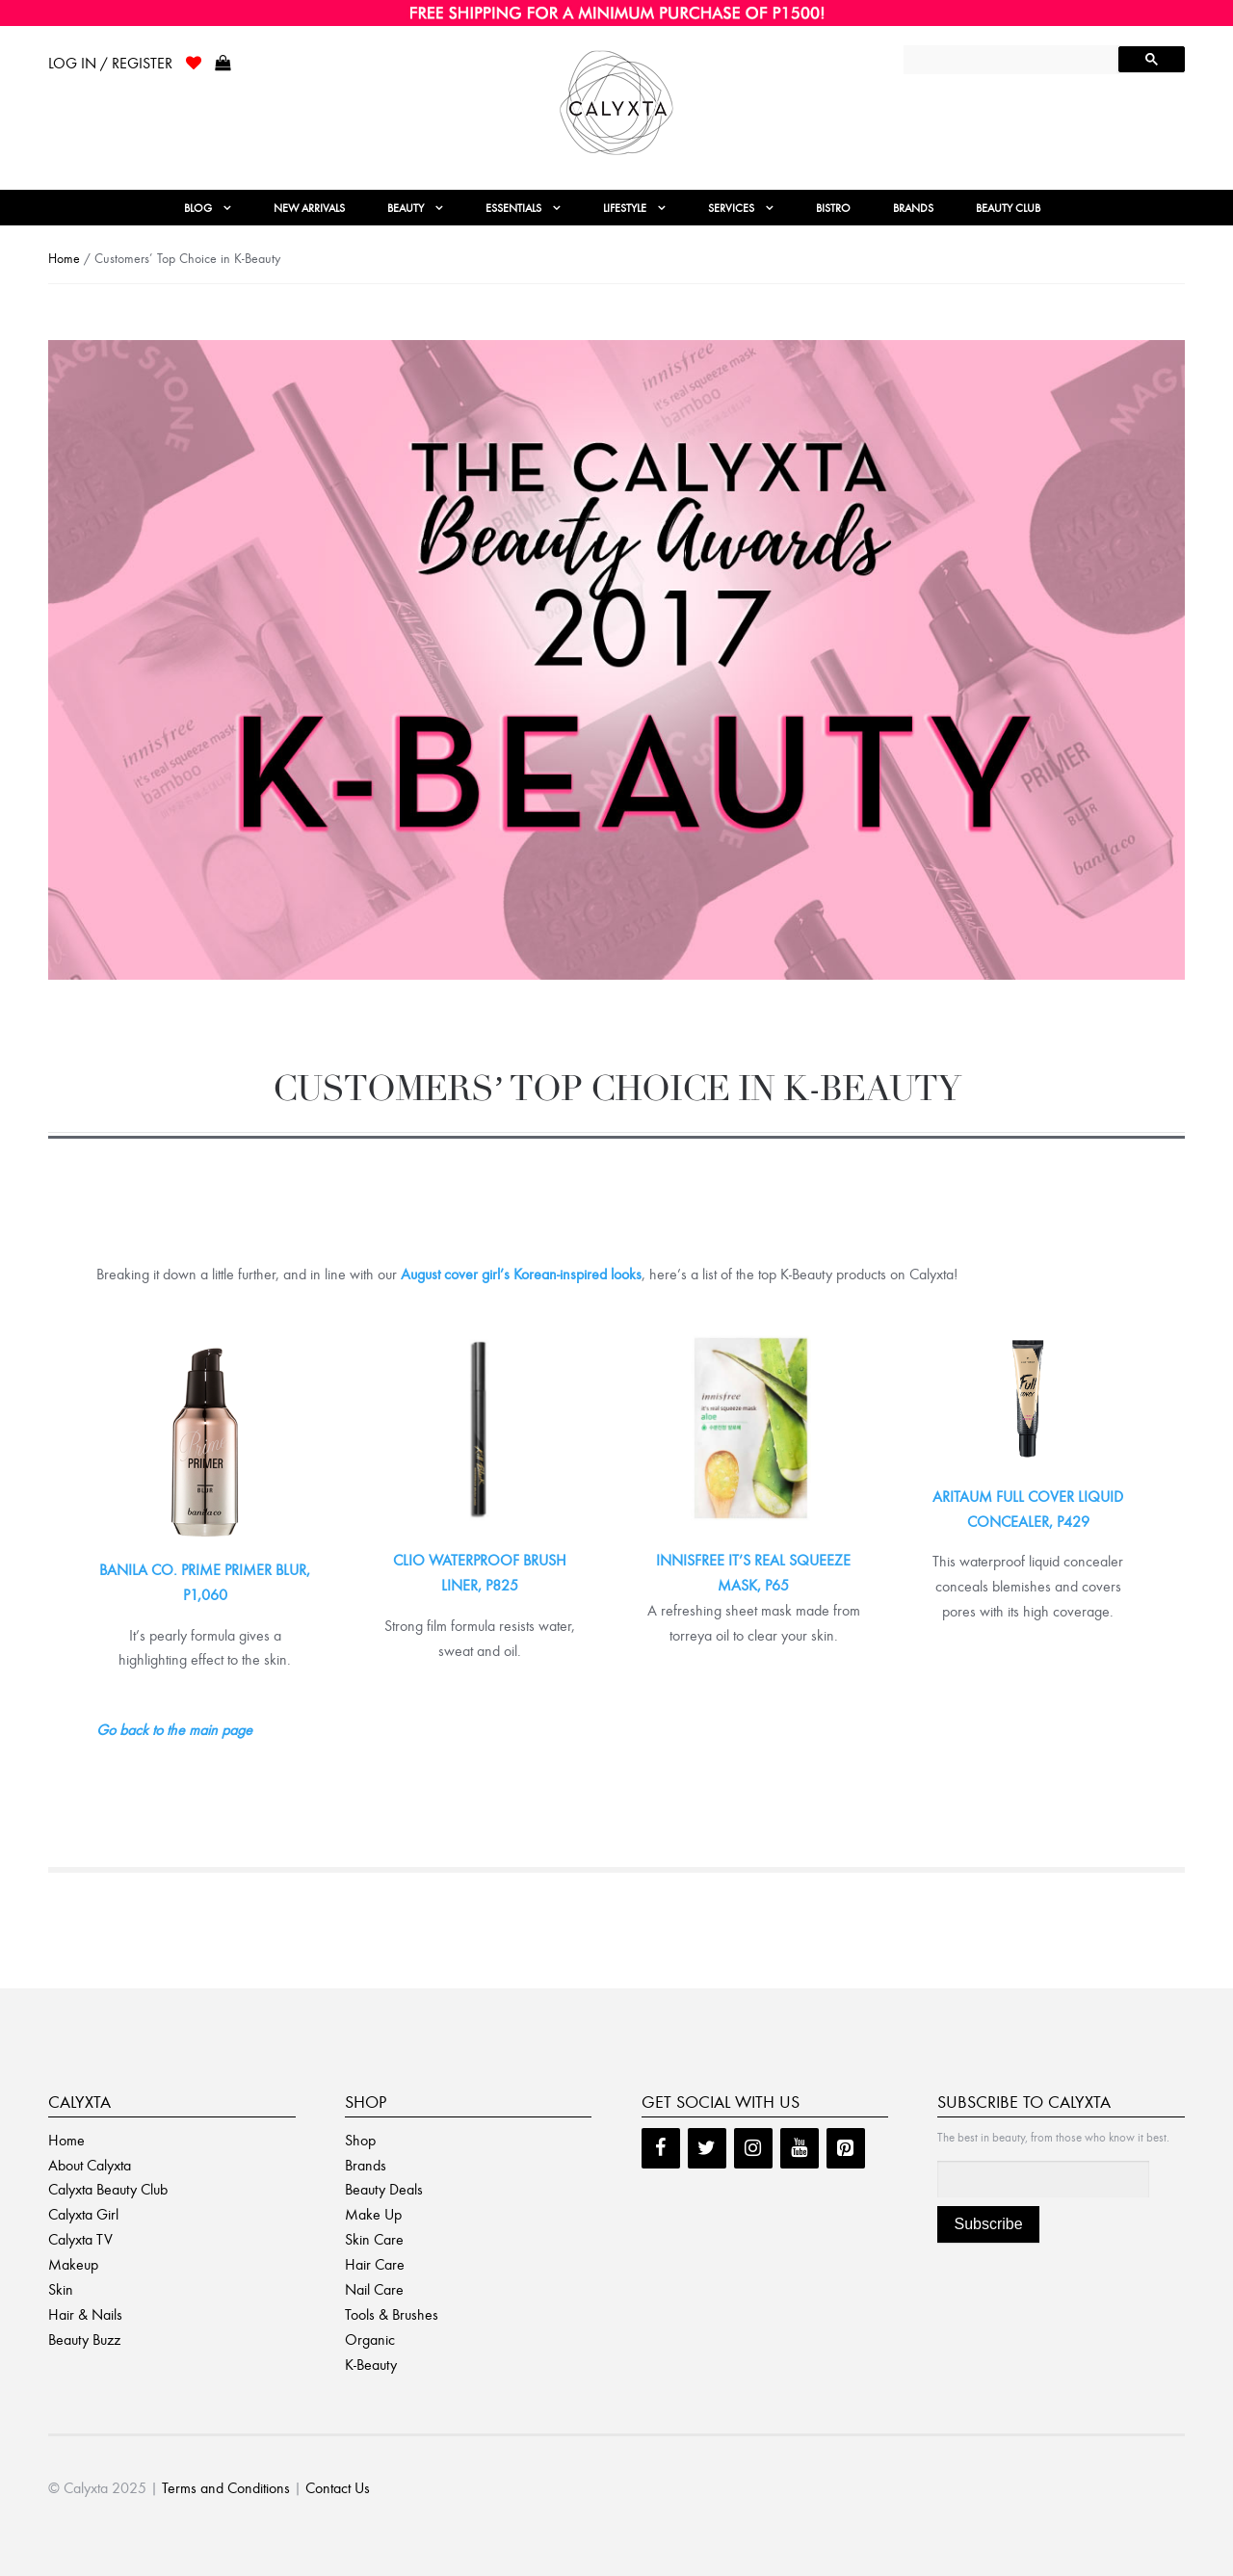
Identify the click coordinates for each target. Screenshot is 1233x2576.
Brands (913, 208)
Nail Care (374, 2289)
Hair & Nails (85, 2314)
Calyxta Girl (83, 2214)
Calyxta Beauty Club (108, 2189)
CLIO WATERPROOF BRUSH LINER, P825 (479, 1572)
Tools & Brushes (391, 2314)
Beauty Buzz (84, 2339)
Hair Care (375, 2264)
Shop (360, 2140)
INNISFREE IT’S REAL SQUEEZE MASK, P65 (753, 1572)
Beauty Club (1008, 208)
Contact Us (337, 2488)
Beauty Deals (384, 2189)
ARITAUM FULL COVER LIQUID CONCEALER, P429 (1027, 1509)
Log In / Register (110, 63)
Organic (370, 2339)
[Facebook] (661, 2148)
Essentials (513, 208)
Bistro (833, 208)
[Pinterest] (845, 2148)
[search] (1012, 61)
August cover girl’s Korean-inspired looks (521, 1274)
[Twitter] (707, 2148)
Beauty (405, 208)
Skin (60, 2289)
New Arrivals (309, 208)
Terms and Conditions (226, 2488)
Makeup (73, 2264)
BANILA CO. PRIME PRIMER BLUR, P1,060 (204, 1582)
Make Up (373, 2214)
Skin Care (374, 2239)
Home (64, 258)
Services (731, 208)
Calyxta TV (80, 2239)
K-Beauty (371, 2364)
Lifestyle (624, 208)
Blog (198, 208)
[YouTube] (799, 2148)
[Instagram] (753, 2148)
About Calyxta (89, 2165)
